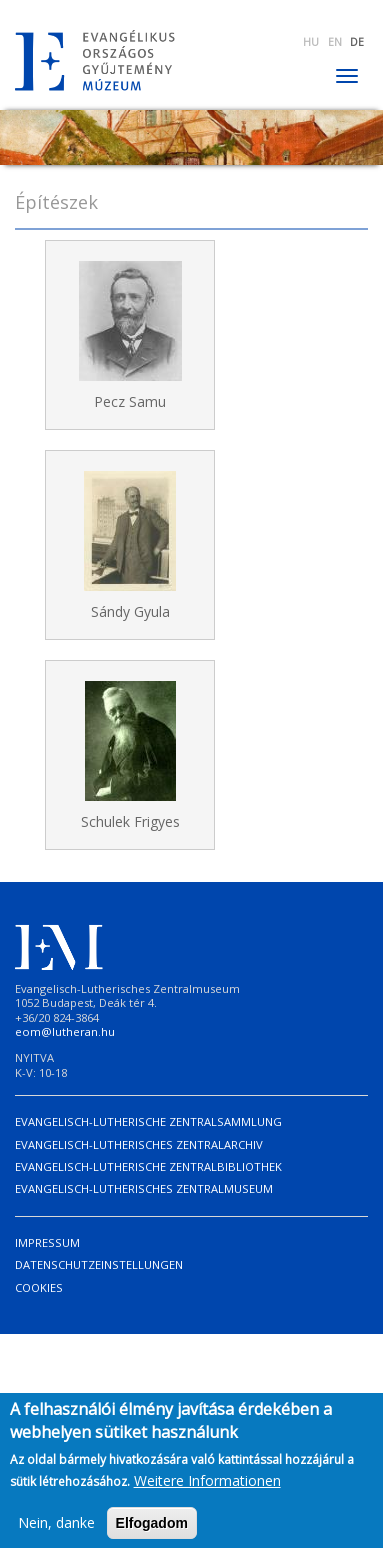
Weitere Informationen (207, 1489)
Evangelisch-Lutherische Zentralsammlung (148, 1121)
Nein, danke (56, 1531)
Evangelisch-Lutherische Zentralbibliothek (148, 1166)
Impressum (47, 1242)
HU (311, 42)
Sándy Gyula (130, 611)
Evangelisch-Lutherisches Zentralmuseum (144, 1188)
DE (357, 42)
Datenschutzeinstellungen (99, 1264)
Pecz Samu (130, 401)
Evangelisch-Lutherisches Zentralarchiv (139, 1144)
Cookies (39, 1287)
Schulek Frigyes (130, 821)
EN (335, 42)
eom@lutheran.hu (65, 1031)
